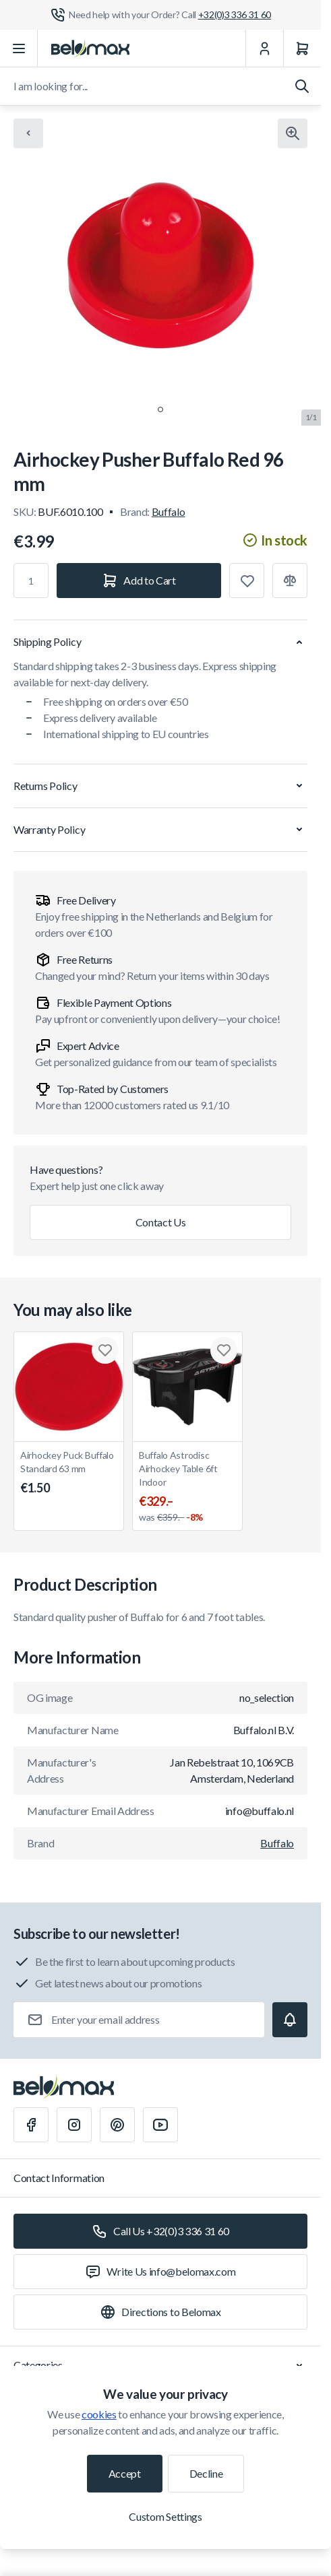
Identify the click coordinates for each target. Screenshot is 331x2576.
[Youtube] (160, 2124)
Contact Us (161, 1222)
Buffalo (168, 511)
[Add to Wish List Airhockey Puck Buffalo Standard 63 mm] (105, 1350)
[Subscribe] (289, 2019)
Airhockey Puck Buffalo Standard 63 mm (68, 1473)
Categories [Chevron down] (160, 2365)
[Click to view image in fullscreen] (292, 133)
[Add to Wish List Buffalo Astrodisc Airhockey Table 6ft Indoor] (224, 1350)
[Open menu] (19, 48)
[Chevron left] (28, 133)
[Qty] (31, 580)
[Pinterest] (117, 2124)
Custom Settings (165, 2516)
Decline (206, 2473)
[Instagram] (74, 2124)
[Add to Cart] (139, 580)
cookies (99, 2414)
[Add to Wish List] (246, 580)
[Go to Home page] (90, 48)
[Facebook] (31, 2124)
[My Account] (264, 48)
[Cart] (302, 48)
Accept (125, 2473)
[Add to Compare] (289, 580)
